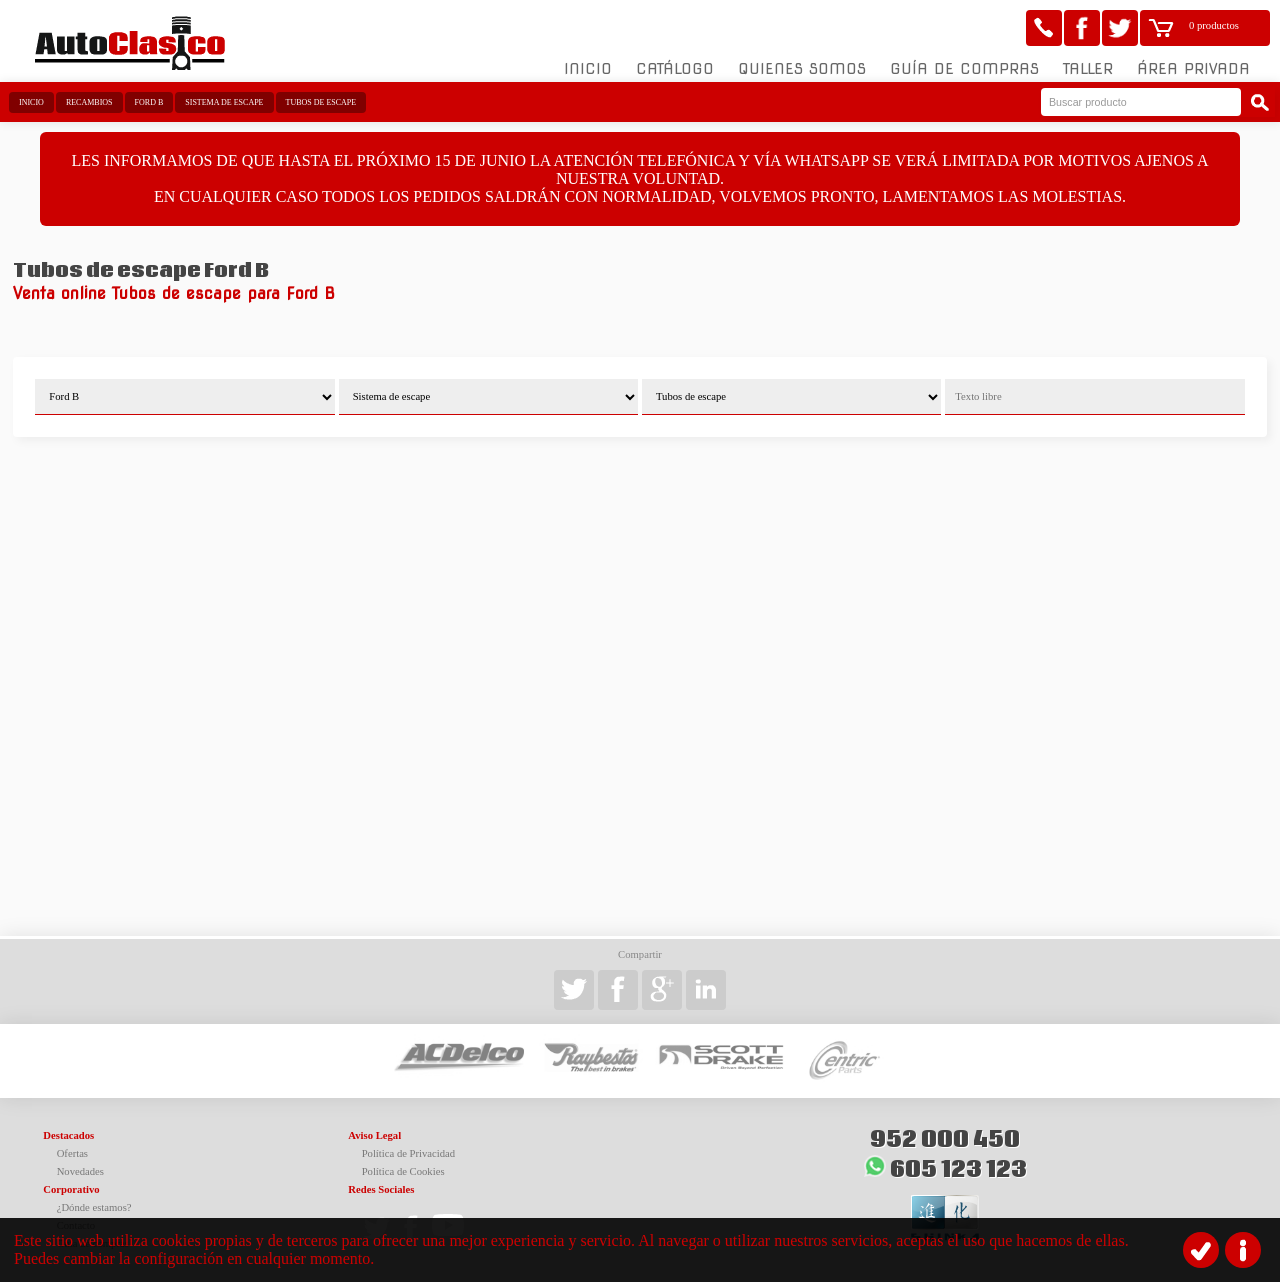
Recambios (89, 102)
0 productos (1214, 25)
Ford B (149, 102)
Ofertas (72, 1153)
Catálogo (675, 69)
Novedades (80, 1171)
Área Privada (1193, 69)
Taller (1088, 69)
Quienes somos (802, 69)
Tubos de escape (321, 102)
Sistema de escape (224, 102)
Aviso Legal (374, 1135)
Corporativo (71, 1189)
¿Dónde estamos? (94, 1207)
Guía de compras (964, 69)
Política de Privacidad (409, 1153)
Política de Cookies (403, 1171)
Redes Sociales (381, 1189)
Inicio (588, 69)
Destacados (68, 1135)
